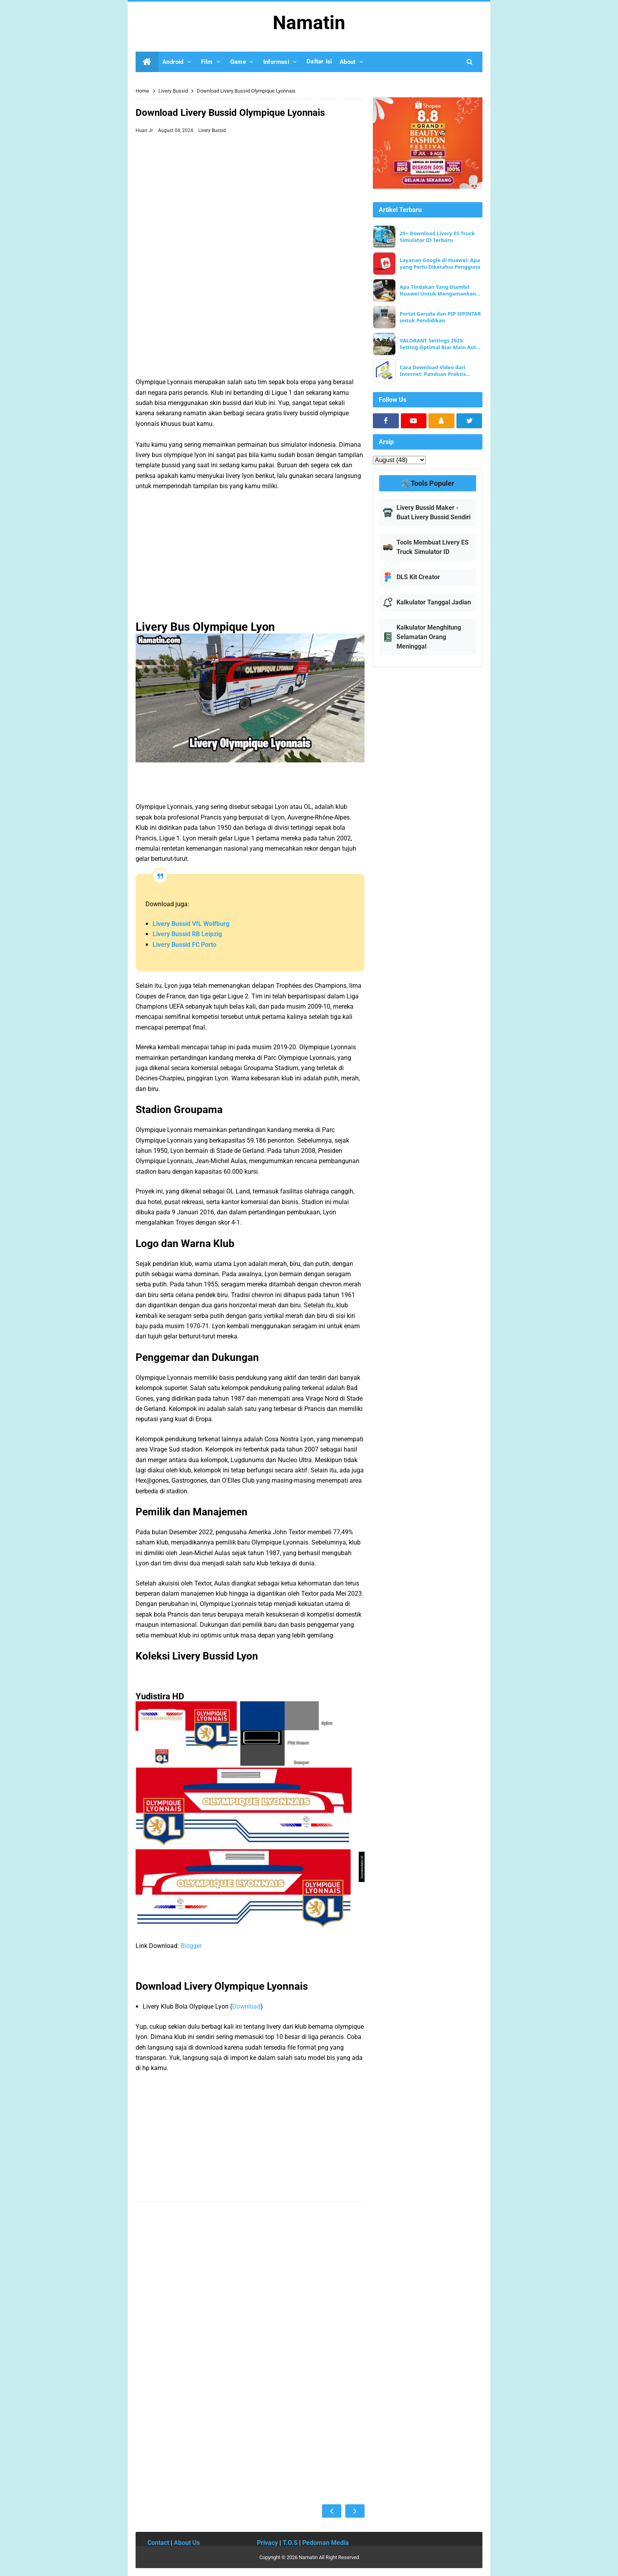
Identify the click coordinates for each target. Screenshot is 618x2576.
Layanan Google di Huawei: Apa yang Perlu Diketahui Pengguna (440, 263)
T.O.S (290, 2542)
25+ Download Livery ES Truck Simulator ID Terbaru (437, 236)
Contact (158, 2542)
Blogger (191, 1946)
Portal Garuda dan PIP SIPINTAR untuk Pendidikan (440, 317)
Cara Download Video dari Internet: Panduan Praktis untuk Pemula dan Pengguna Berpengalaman (437, 370)
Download (246, 2006)
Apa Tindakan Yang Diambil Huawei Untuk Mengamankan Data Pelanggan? (438, 290)
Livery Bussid (212, 130)
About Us (187, 2542)
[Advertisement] (250, 196)
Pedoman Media (325, 2542)
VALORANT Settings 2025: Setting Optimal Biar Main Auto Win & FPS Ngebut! (439, 344)
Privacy (267, 2542)
